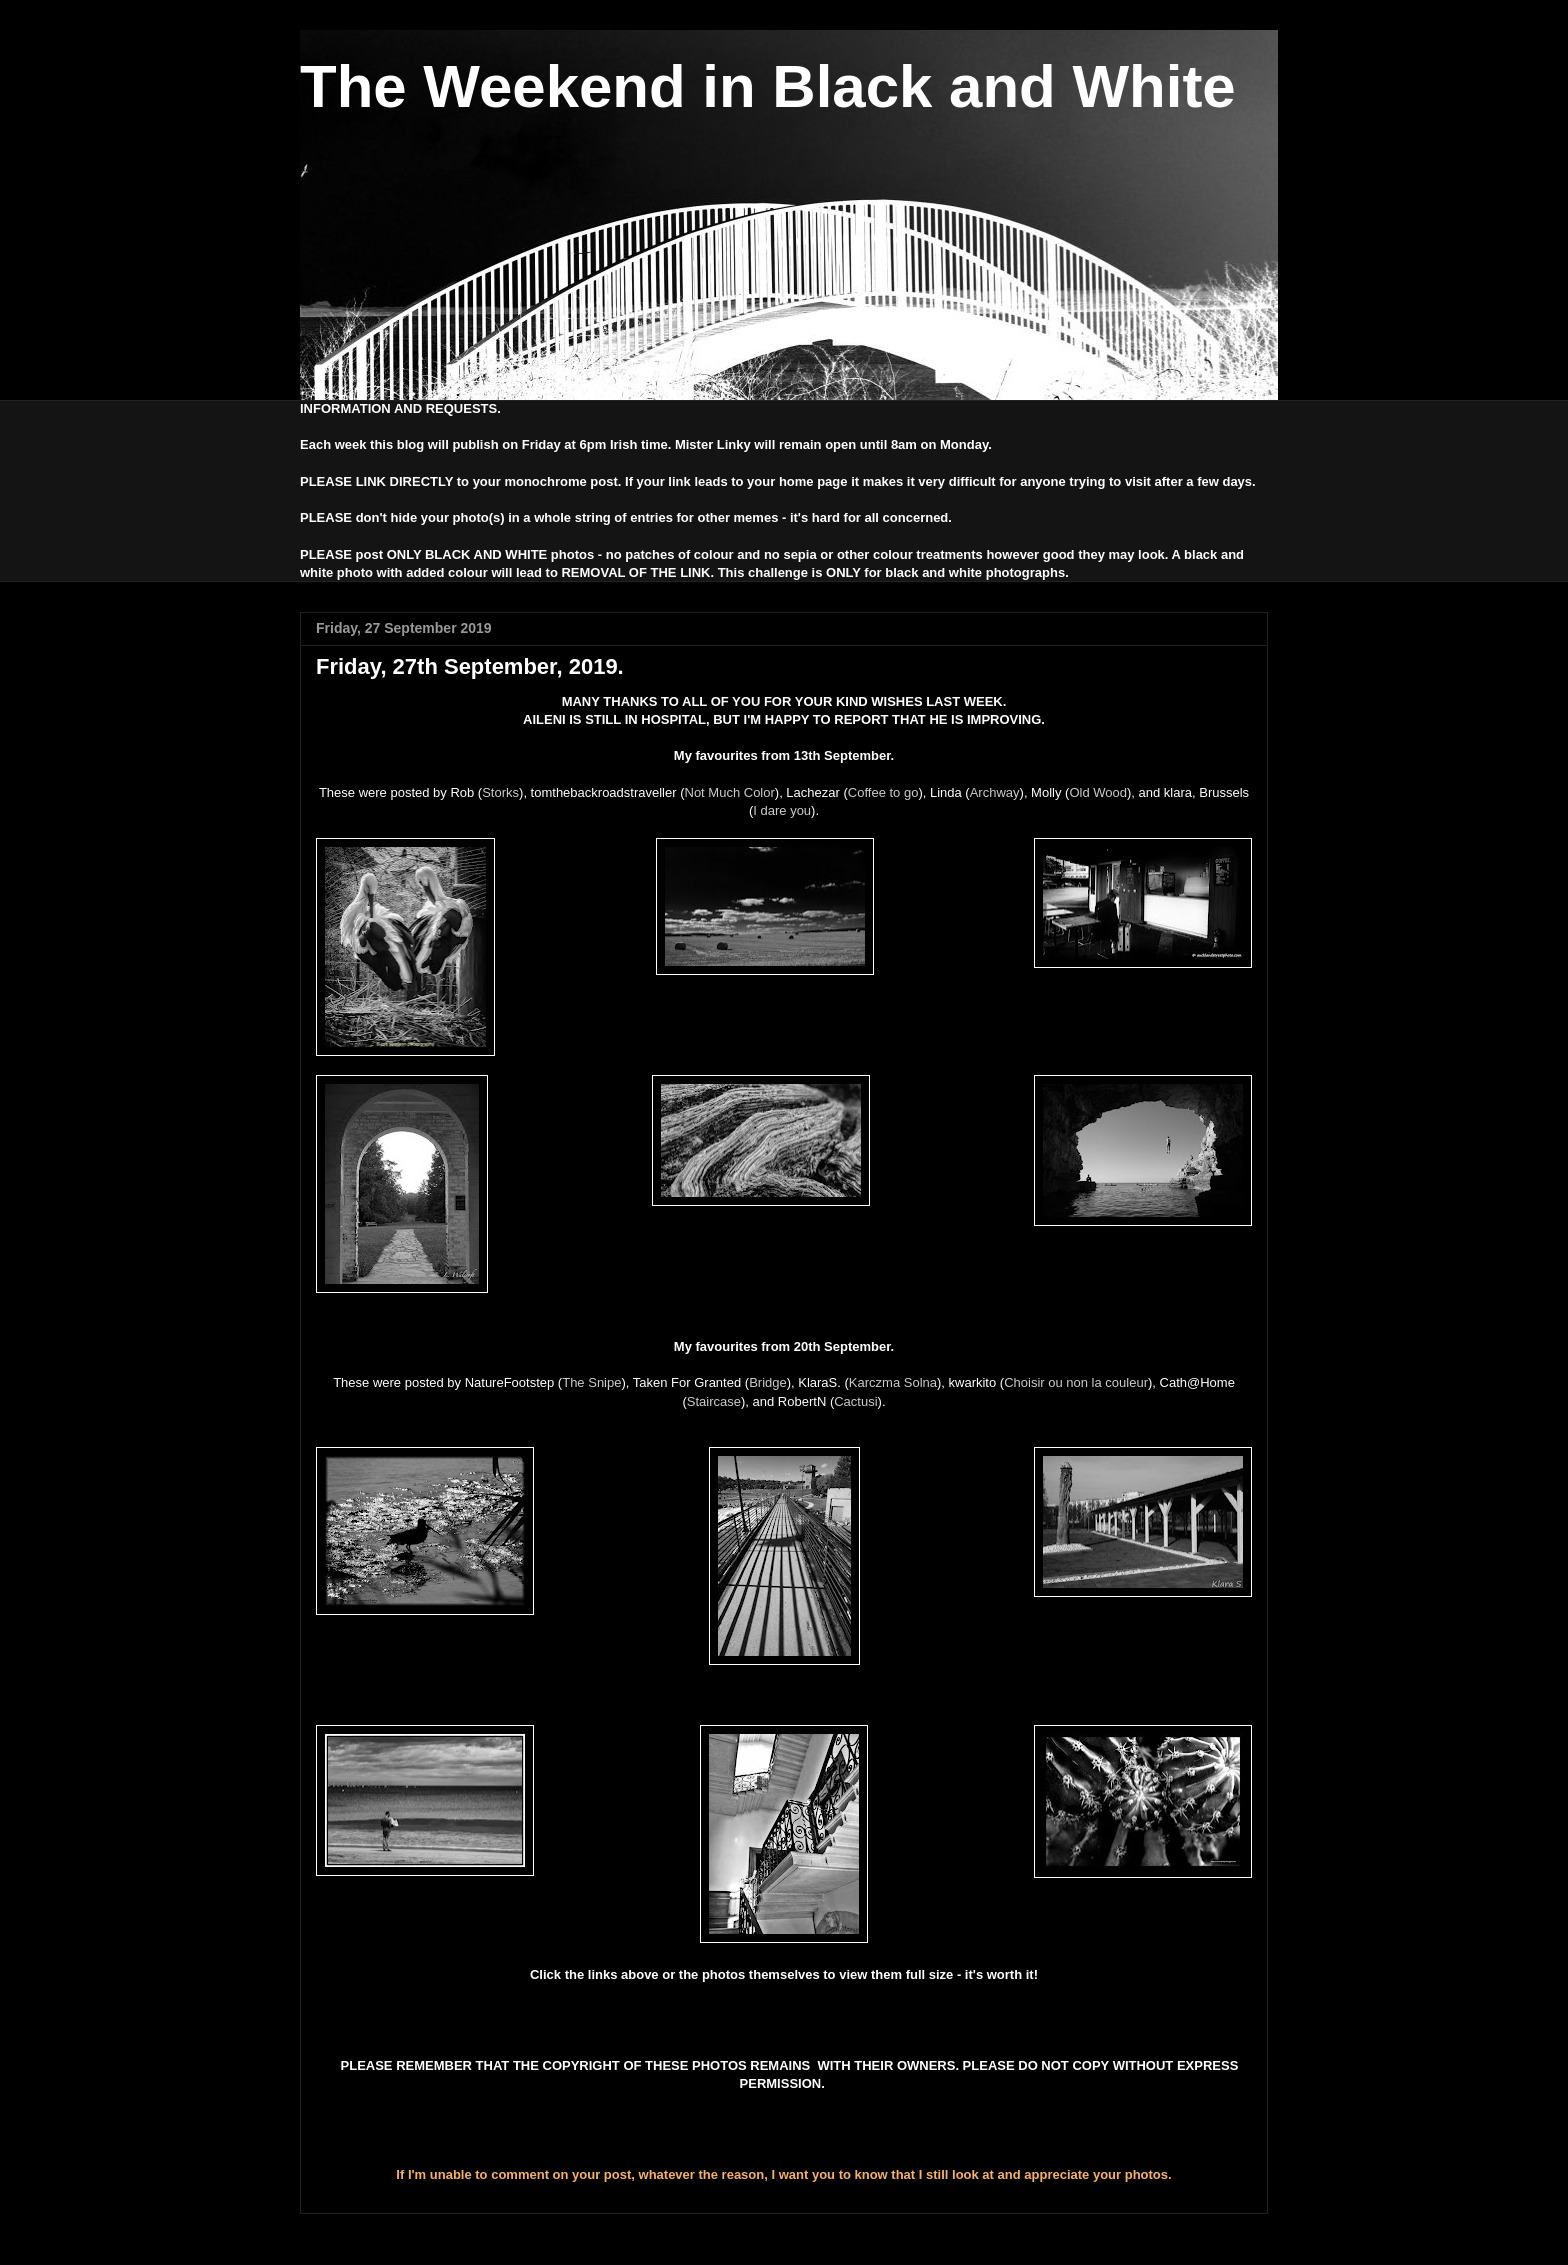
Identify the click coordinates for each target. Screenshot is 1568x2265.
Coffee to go (883, 792)
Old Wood (1098, 792)
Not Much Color (730, 792)
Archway (995, 792)
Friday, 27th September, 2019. (470, 666)
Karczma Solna (893, 1382)
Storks (500, 792)
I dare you (782, 810)
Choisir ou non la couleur (1076, 1382)
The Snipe (591, 1382)
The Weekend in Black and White (768, 86)
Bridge (768, 1382)
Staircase (714, 1401)
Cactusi (855, 1401)
